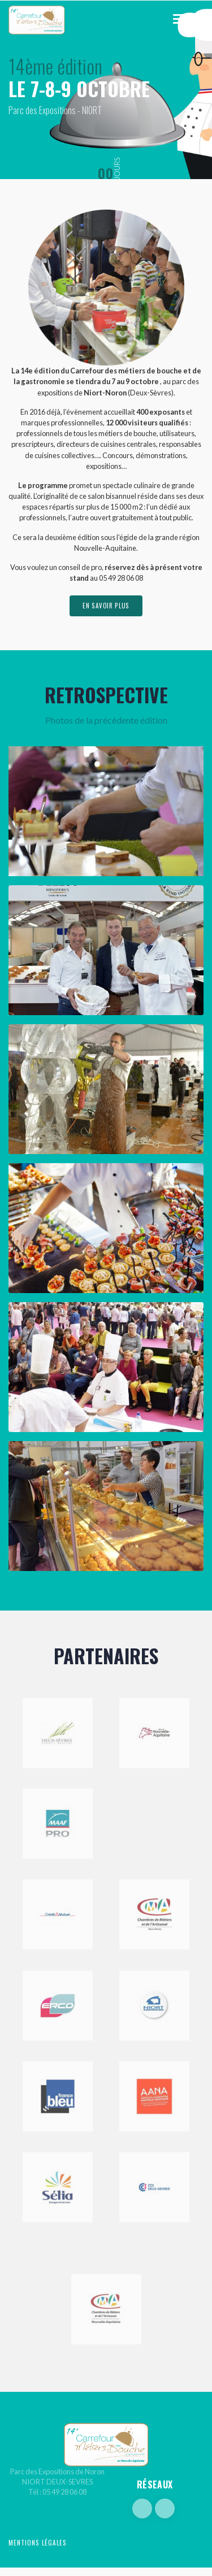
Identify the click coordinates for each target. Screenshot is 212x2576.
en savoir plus (106, 605)
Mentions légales (37, 2542)
